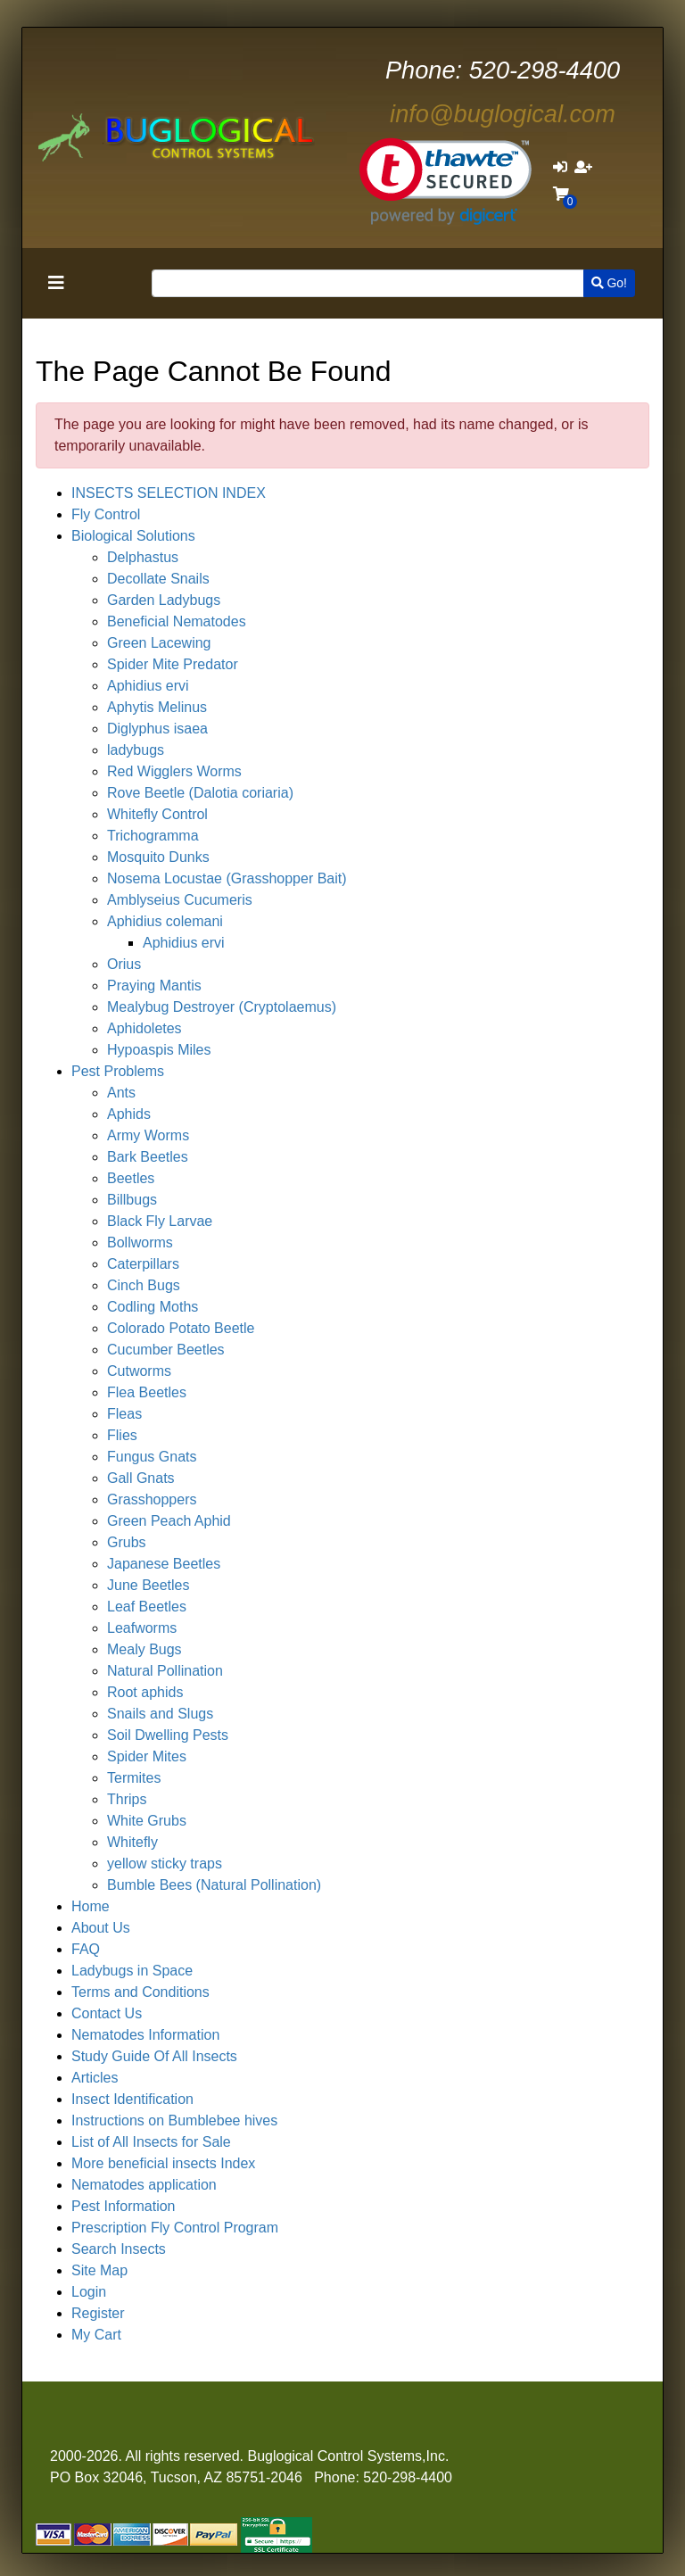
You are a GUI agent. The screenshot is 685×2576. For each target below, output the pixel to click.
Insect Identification (132, 2099)
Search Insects (118, 2249)
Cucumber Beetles (166, 1349)
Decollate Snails (158, 578)
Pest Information (123, 2206)
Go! (609, 283)
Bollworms (140, 1242)
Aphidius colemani (165, 921)
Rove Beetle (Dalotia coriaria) (200, 792)
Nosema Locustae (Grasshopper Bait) (227, 878)
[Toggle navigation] (56, 282)
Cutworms (139, 1371)
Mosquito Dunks (158, 857)
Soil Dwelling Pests (167, 1735)
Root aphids (145, 1692)
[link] (445, 182)
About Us (100, 1927)
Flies (122, 1435)
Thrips (126, 1799)
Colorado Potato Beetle (180, 1328)
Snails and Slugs (160, 1713)
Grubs (126, 1542)
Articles (94, 2077)
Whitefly (132, 1842)
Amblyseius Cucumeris (179, 899)
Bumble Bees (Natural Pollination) (214, 1885)
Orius (124, 964)
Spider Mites (146, 1756)
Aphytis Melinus (157, 707)
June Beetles (148, 1585)
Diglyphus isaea (157, 728)
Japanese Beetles (163, 1563)
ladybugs (135, 750)
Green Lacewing (159, 642)
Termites (134, 1777)
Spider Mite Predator (172, 664)
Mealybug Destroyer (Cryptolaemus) (221, 1007)
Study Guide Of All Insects (154, 2056)
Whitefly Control (157, 814)
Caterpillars (143, 1263)
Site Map (99, 2270)
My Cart (96, 2334)
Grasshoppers (152, 1499)
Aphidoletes (144, 1028)
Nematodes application (144, 2184)
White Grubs (146, 1820)
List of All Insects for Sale (151, 2141)
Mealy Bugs (144, 1649)
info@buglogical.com (502, 114)
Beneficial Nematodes (176, 621)
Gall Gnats (141, 1478)
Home (90, 1906)
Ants (121, 1092)
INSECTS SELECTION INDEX (168, 493)
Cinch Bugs (143, 1285)
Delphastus (142, 557)
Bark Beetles (147, 1156)
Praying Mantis (154, 985)
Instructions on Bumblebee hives (174, 2120)
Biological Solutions (133, 535)
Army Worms (148, 1135)
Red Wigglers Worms (174, 771)
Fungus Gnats (152, 1456)
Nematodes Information (145, 2034)
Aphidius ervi (148, 685)
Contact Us (106, 2013)
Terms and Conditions (140, 1992)
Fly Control (105, 514)
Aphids (129, 1114)
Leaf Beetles (146, 1606)
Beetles (130, 1178)
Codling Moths (152, 1306)
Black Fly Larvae (159, 1221)
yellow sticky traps (164, 1863)
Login (88, 2291)
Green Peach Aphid (169, 1520)
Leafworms (142, 1628)
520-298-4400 (502, 70)
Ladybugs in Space (132, 1970)
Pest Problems (117, 1071)
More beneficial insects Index (163, 2163)
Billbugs (132, 1199)
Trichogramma (153, 835)
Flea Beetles (146, 1392)
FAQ (85, 1949)
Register (98, 2313)
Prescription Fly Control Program (174, 2227)
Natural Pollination (165, 1670)
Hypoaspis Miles (158, 1049)
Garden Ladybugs (163, 600)
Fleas (124, 1413)
